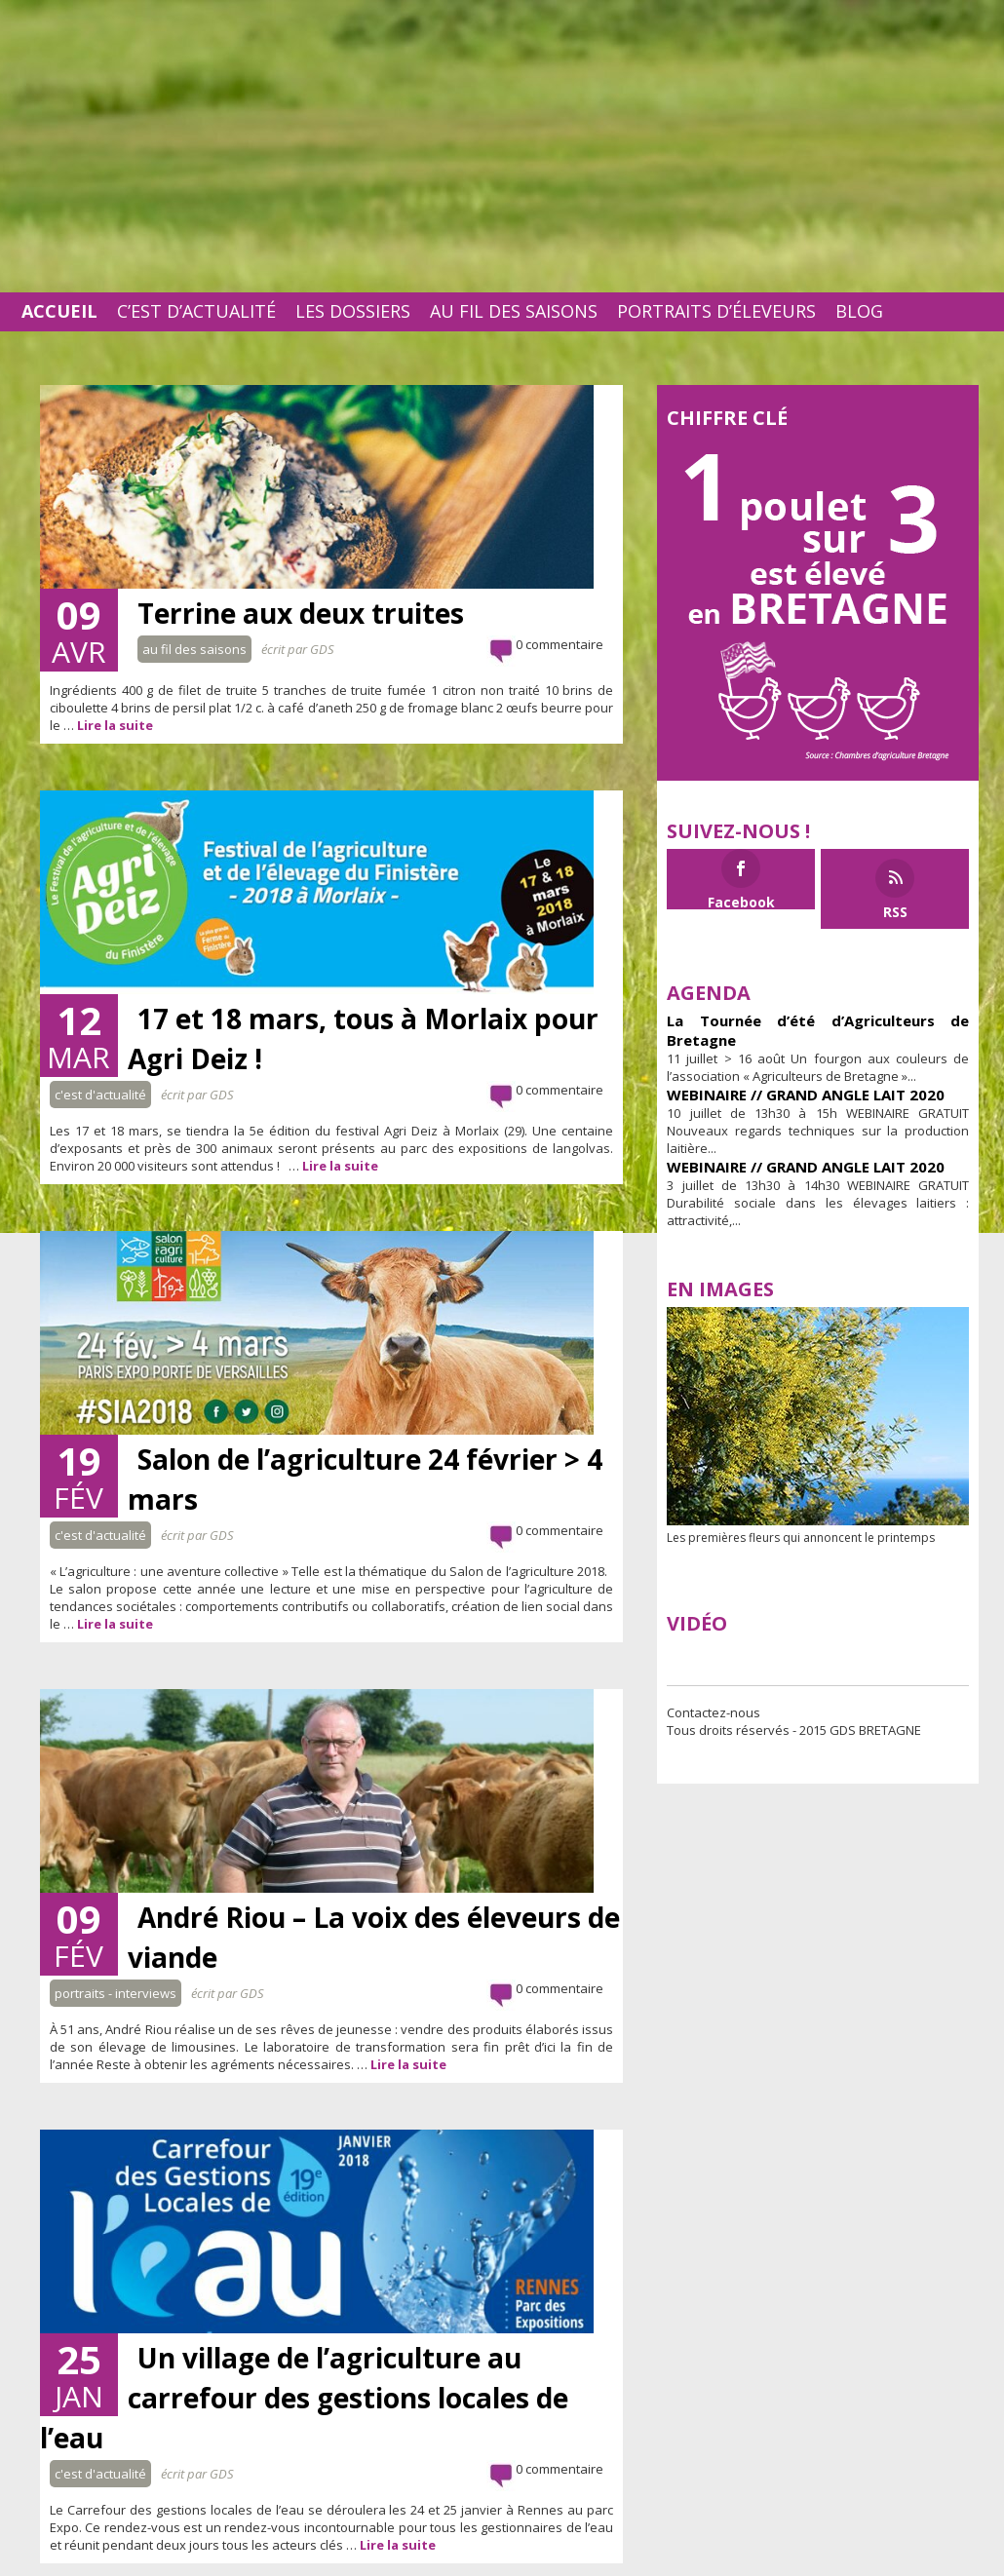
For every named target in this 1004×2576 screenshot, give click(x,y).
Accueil (59, 311)
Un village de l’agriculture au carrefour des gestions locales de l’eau (304, 2397)
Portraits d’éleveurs (716, 311)
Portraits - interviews (115, 1993)
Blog (859, 311)
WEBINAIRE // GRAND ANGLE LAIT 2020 (806, 1094)
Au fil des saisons (514, 311)
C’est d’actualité (196, 311)
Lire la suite (115, 725)
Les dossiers (352, 311)
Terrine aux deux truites (300, 613)
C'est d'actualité (100, 1094)
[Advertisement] (502, 146)
